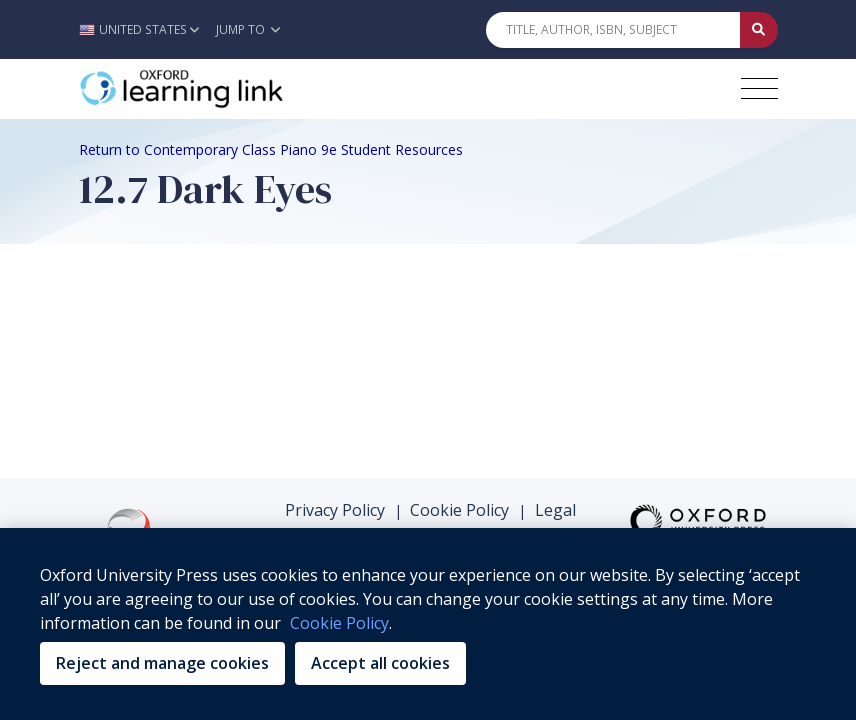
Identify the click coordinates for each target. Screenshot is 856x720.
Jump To (248, 29)
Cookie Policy (459, 510)
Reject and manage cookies (162, 663)
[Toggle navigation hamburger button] (759, 88)
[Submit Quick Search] (759, 30)
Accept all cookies (380, 663)
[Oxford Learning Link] (229, 89)
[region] (428, 624)
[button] (144, 29)
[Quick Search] (613, 30)
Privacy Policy (335, 510)
